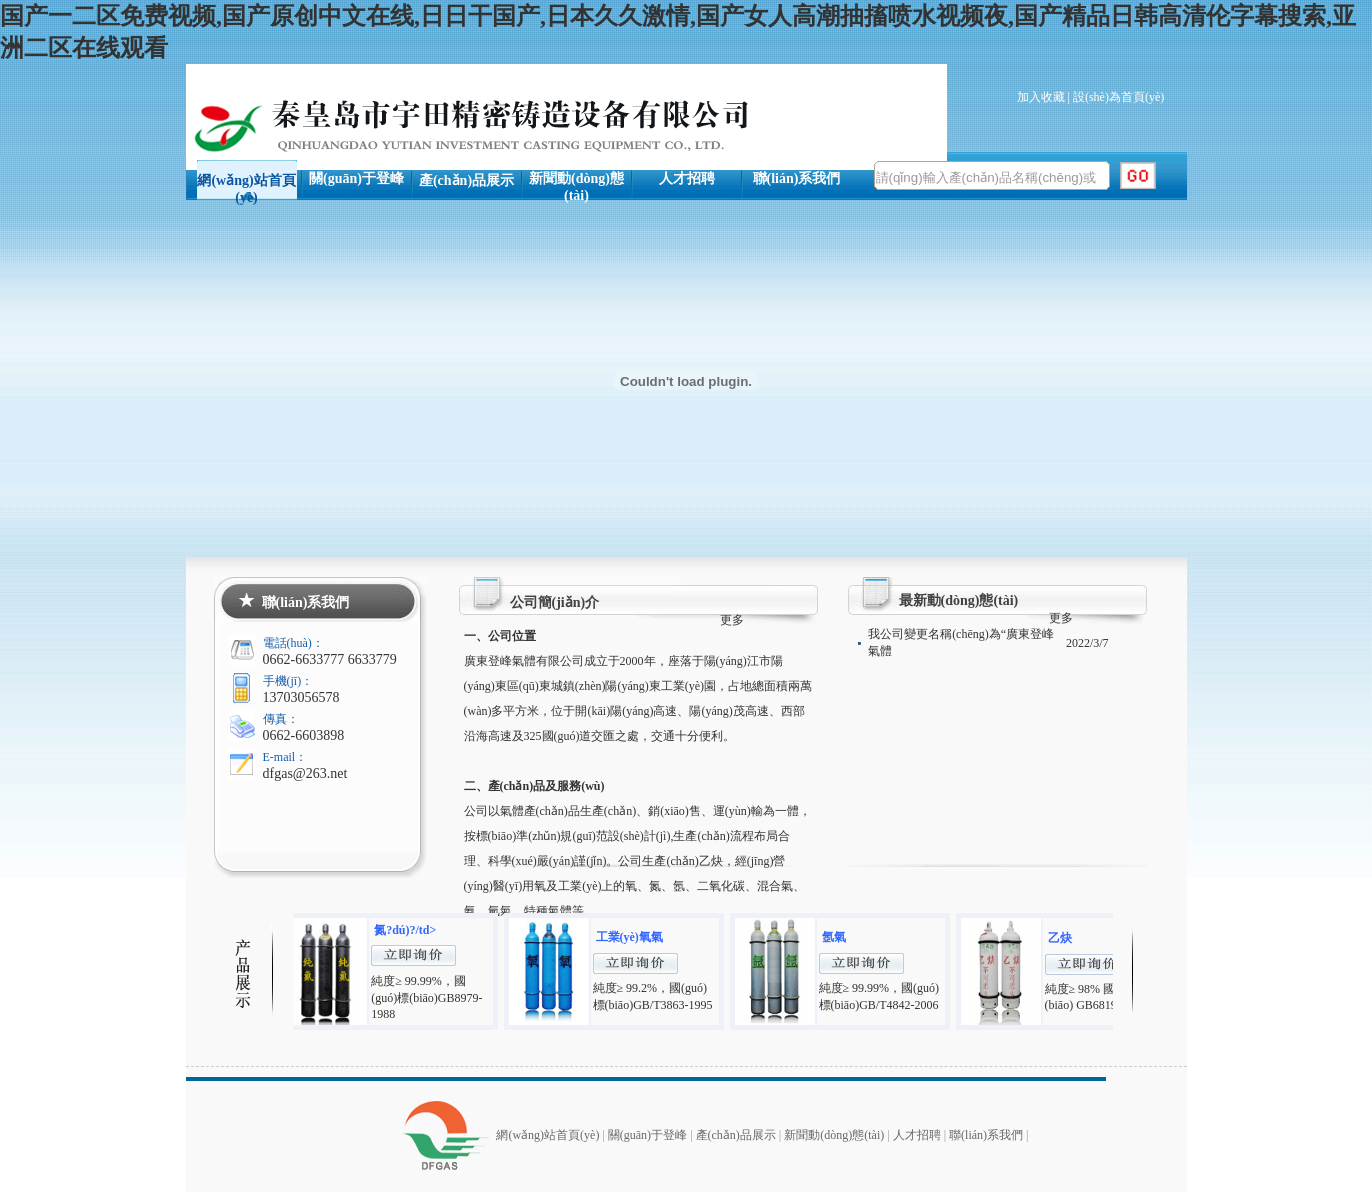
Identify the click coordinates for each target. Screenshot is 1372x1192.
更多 (732, 620)
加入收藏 (1041, 97)
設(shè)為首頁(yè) (1118, 97)
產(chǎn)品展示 (466, 180)
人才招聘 (687, 178)
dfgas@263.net (305, 773)
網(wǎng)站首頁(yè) (246, 186)
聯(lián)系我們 (797, 178)
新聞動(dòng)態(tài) (576, 185)
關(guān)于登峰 (356, 178)
